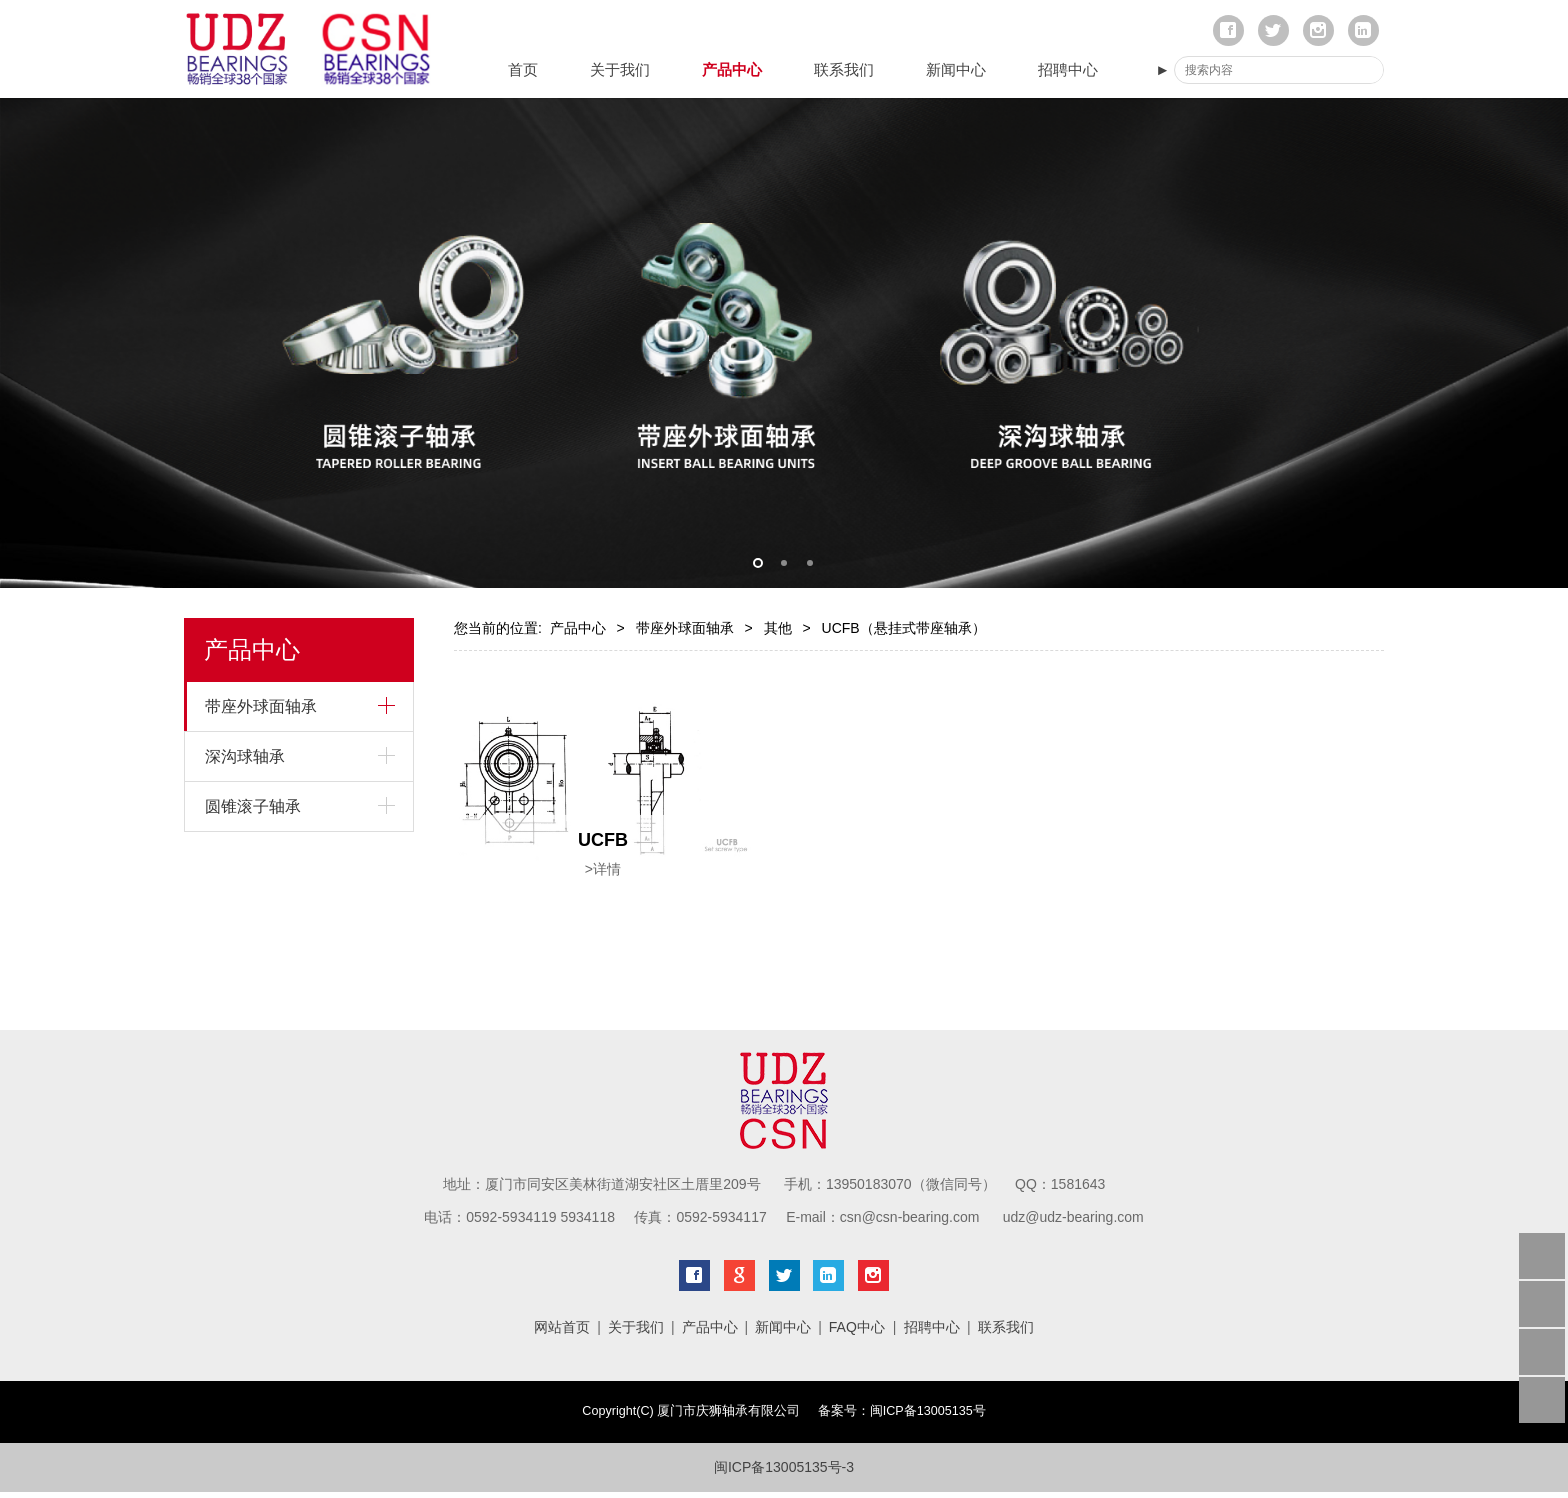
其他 (778, 628)
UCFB (603, 840)
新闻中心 (956, 69)
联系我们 (844, 69)
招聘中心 (1068, 69)
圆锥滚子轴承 (253, 806)
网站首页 (562, 1327)
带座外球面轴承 (261, 706)
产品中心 (732, 69)
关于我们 (620, 69)
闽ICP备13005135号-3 (784, 1467)
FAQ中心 (857, 1327)
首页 (523, 69)
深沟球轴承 (245, 756)
